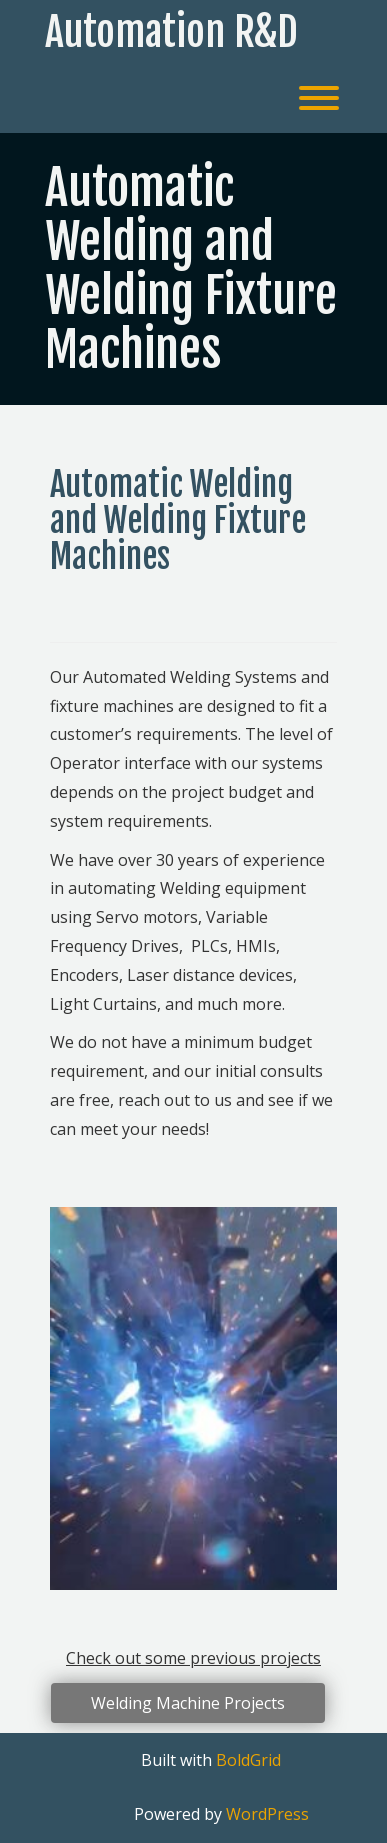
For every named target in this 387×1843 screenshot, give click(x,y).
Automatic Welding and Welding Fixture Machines (191, 268)
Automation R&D (171, 32)
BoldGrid (248, 1760)
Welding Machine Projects (188, 1703)
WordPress (267, 1814)
